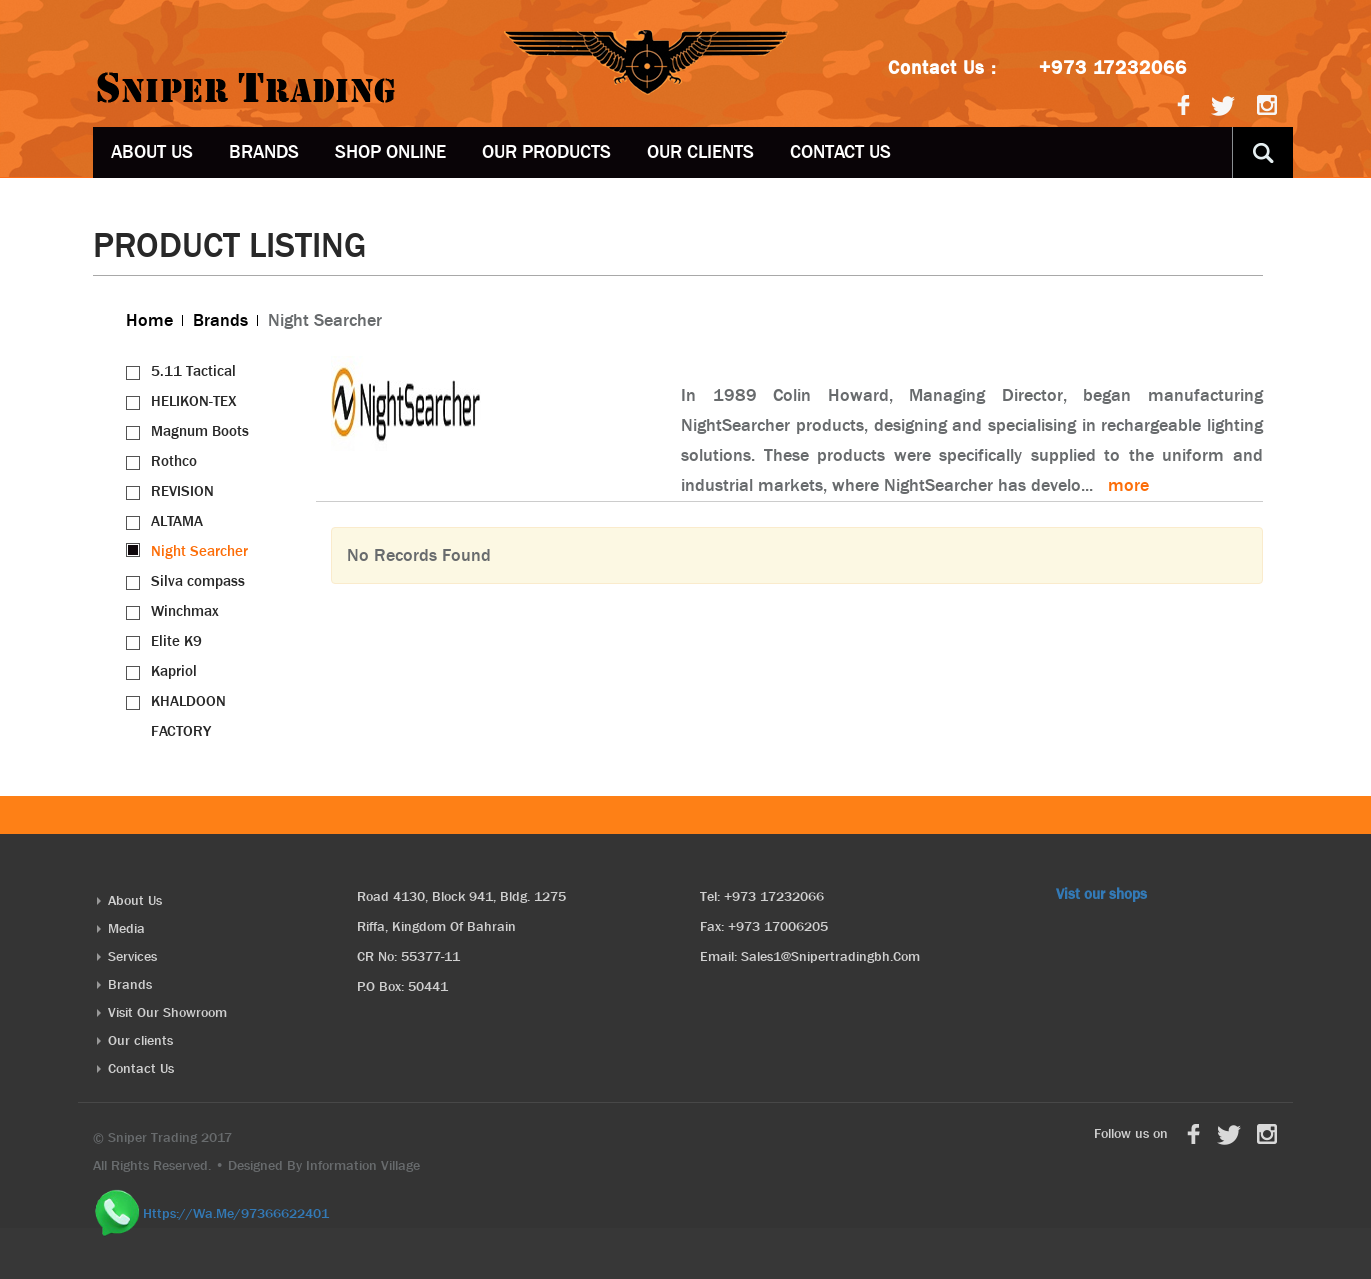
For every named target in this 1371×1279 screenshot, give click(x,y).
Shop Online (390, 152)
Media (126, 928)
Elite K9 (176, 641)
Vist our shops (1101, 894)
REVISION (182, 491)
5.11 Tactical (193, 371)
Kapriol (174, 671)
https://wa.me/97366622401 (236, 1212)
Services (132, 956)
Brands (264, 152)
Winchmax (185, 611)
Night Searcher (199, 551)
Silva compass (198, 581)
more (1128, 485)
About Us (152, 152)
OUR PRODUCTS (546, 152)
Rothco (174, 461)
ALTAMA (177, 521)
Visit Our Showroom (167, 1012)
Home (149, 320)
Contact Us (840, 152)
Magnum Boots (200, 431)
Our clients (700, 152)
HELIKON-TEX (194, 401)
